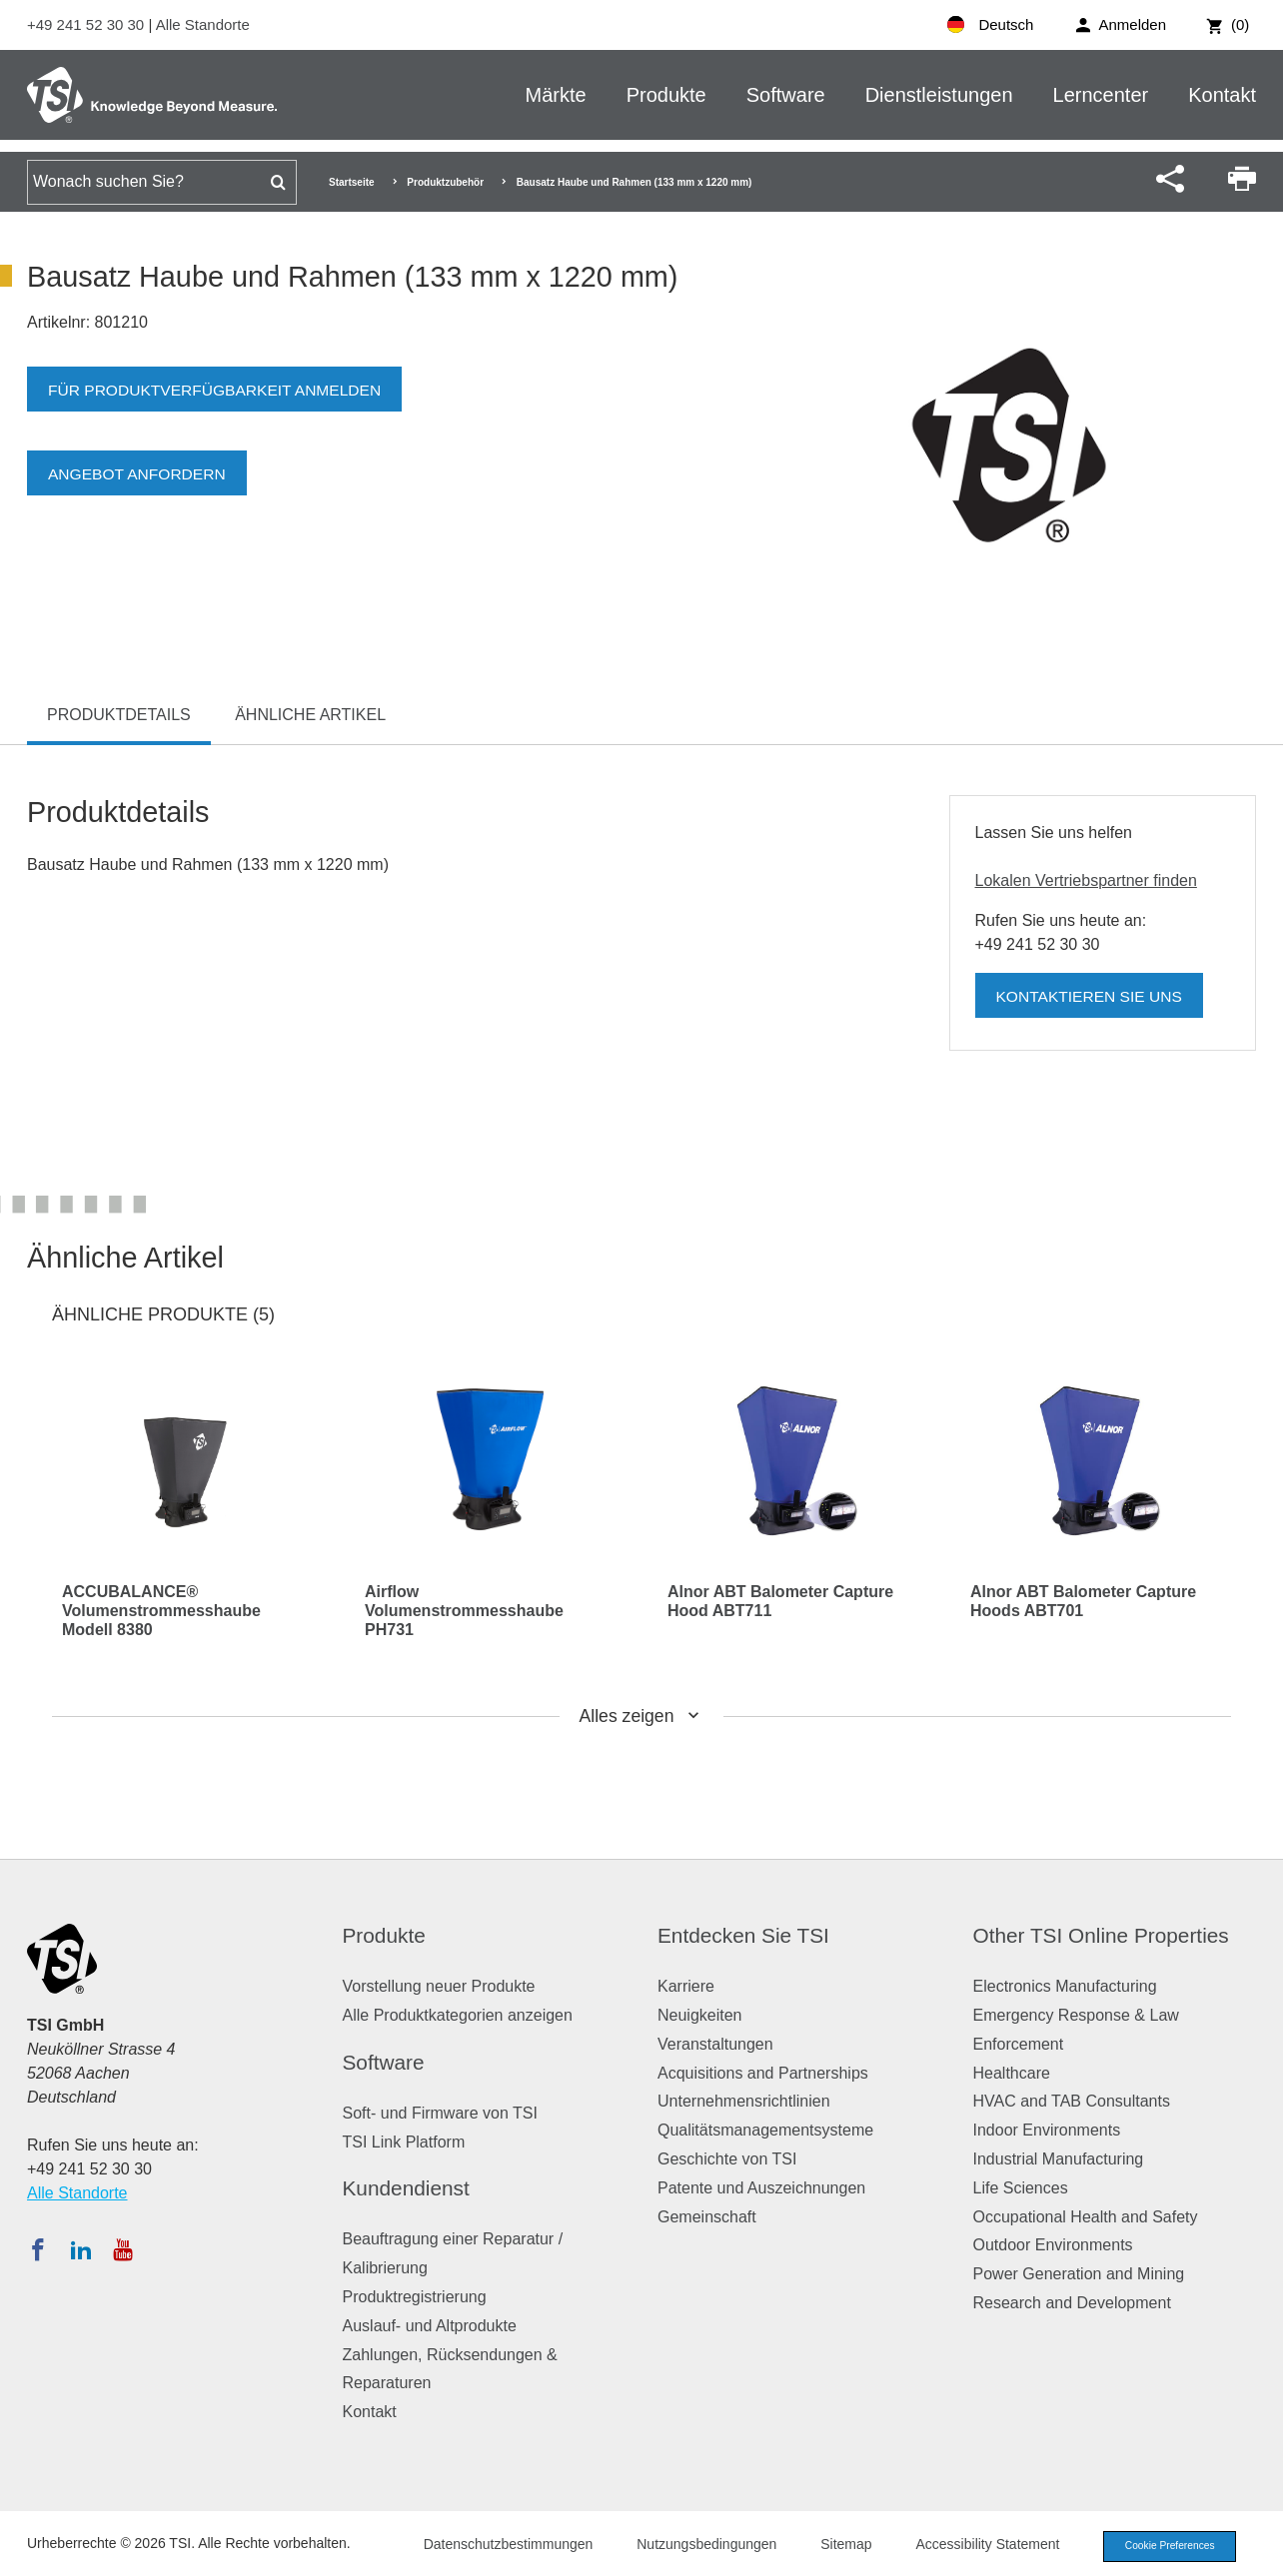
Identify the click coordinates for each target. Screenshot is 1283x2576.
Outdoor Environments (1053, 2244)
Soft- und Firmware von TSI (440, 2113)
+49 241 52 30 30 (87, 24)
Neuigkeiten (699, 2015)
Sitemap (833, 2546)
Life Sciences (1020, 2187)
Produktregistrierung (415, 2296)
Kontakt (1222, 95)
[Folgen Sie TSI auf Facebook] (38, 2249)
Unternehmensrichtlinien (743, 2101)
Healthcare (1011, 2073)
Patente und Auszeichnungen (761, 2187)
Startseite (352, 182)
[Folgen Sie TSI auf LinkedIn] (81, 2249)
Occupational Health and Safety (1085, 2216)
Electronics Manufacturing (1065, 1986)
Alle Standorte (203, 24)
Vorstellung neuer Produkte (439, 1986)
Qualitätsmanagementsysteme (765, 2130)
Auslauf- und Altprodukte (430, 2325)
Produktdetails (119, 714)
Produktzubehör (445, 182)
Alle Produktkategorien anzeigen (458, 2015)
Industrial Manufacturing (1058, 2158)
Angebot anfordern (139, 473)
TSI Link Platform (404, 2142)
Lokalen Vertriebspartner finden (1086, 880)
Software (785, 95)
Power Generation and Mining (1079, 2273)
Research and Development (1072, 2302)
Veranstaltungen (715, 2044)
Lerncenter (1101, 95)
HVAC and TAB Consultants (1071, 2101)
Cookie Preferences (1163, 2547)
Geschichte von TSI (726, 2158)
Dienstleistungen (939, 95)
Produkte (666, 95)
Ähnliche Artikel (310, 714)
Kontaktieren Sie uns (1092, 996)
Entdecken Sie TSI (743, 1935)
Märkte (556, 95)
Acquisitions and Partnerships (762, 2073)
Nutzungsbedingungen (694, 2546)
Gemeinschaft (706, 2216)
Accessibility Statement (975, 2546)
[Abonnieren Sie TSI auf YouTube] (122, 2249)
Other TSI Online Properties (1101, 1935)
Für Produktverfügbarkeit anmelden (219, 390)
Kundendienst (406, 2187)
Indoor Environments (1047, 2130)
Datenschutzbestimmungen (496, 2546)
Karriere (685, 1986)
